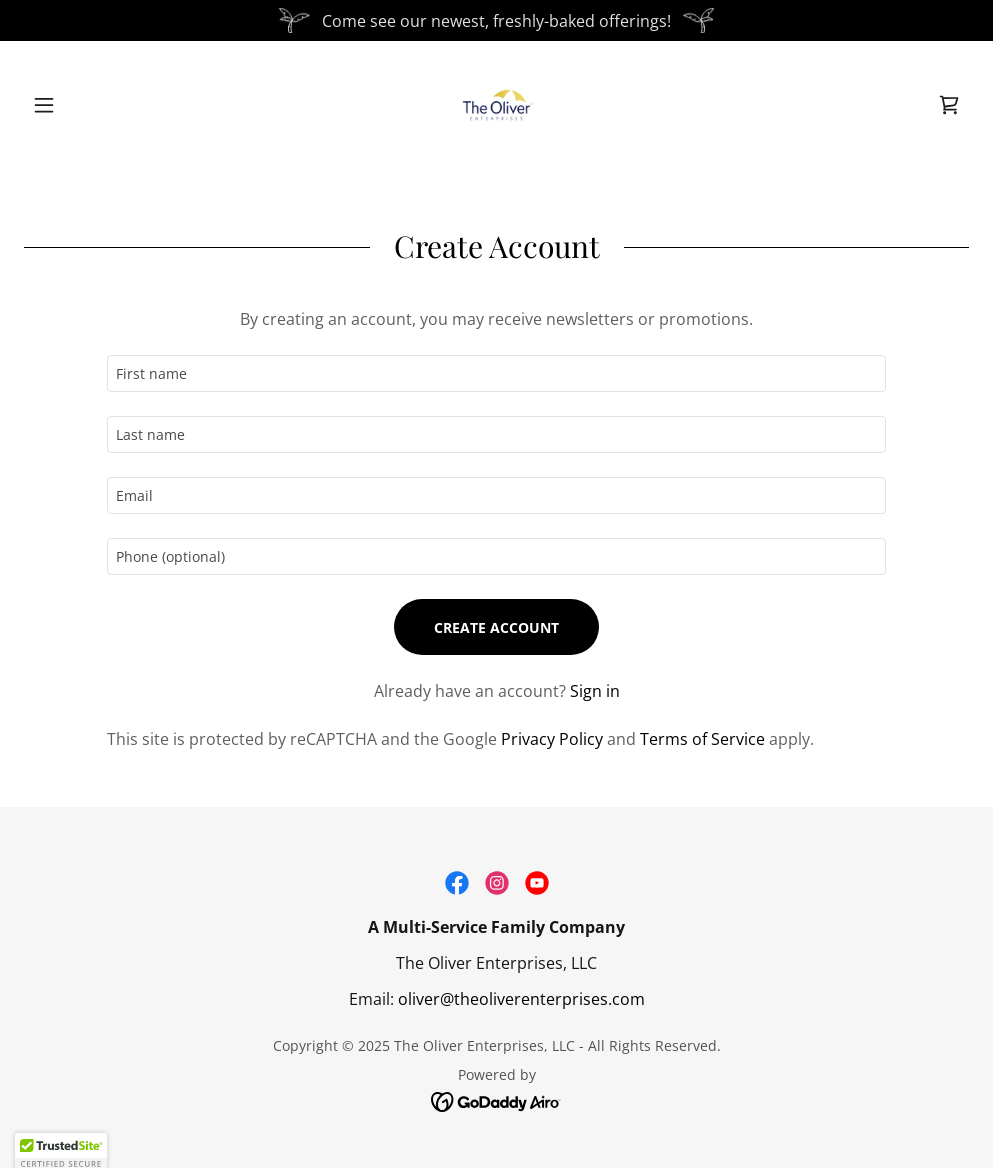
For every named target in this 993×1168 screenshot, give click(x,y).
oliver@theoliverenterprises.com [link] (521, 999)
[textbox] (497, 373)
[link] (497, 105)
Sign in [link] (595, 691)
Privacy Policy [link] (552, 739)
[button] (95, 105)
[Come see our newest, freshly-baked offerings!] (496, 20)
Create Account (496, 627)
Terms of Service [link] (702, 739)
